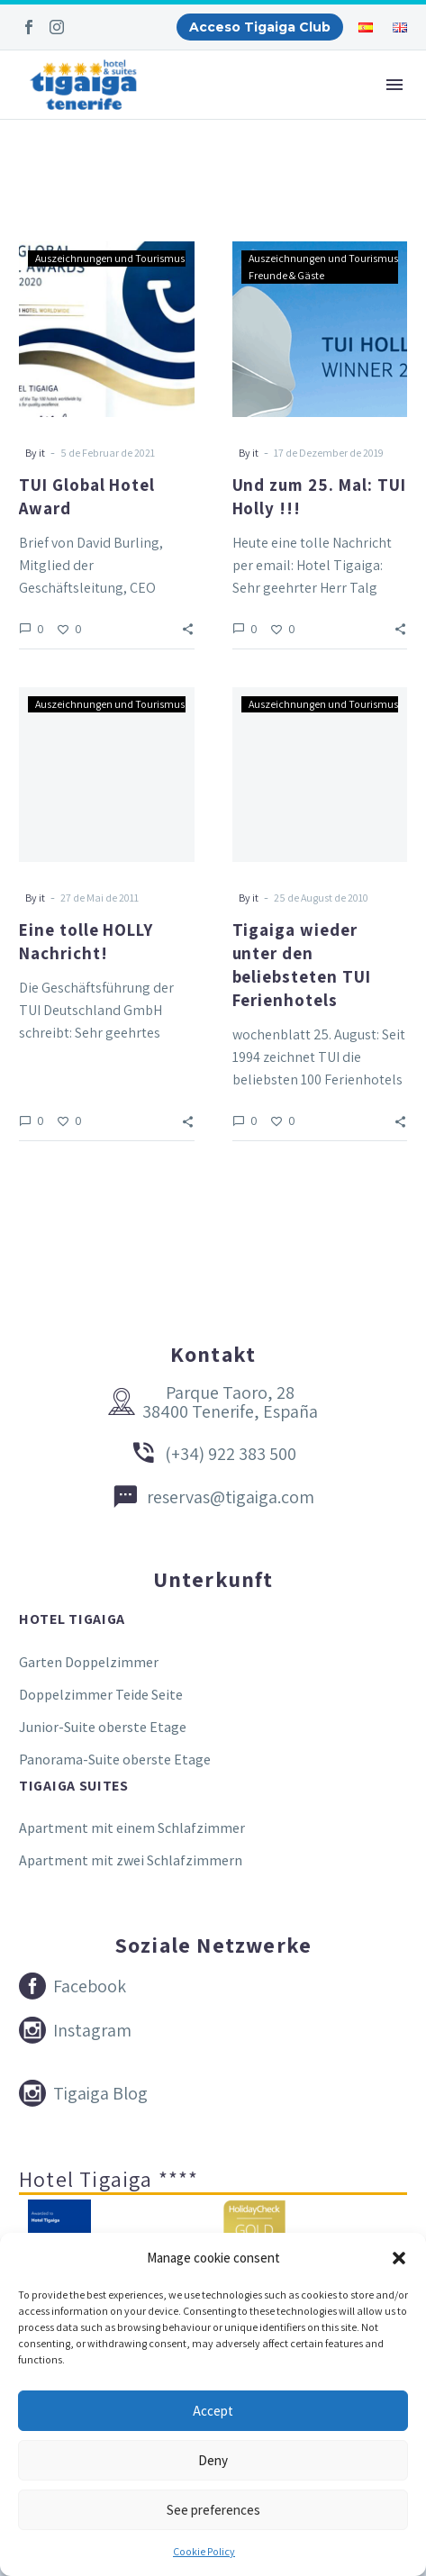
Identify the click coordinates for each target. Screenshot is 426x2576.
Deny (213, 2460)
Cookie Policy (204, 2551)
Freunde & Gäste (286, 275)
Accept (213, 2410)
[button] (399, 2258)
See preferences (213, 2509)
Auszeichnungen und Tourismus (110, 258)
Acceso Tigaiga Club (260, 27)
